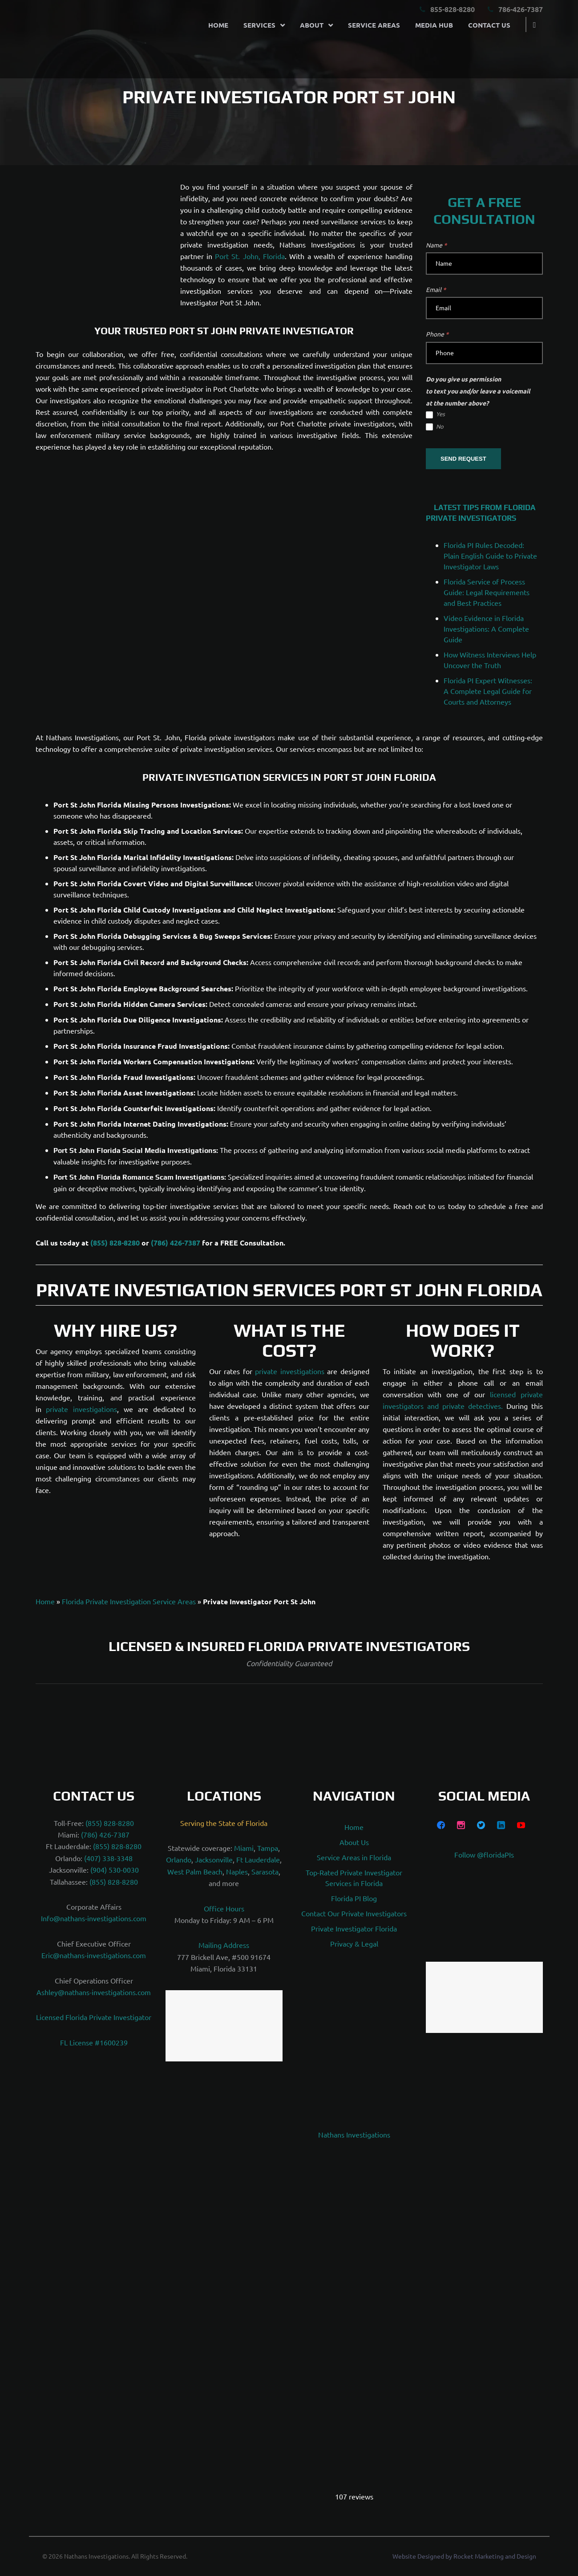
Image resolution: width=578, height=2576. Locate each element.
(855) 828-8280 (115, 1242)
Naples (237, 1871)
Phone (437, 334)
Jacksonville (214, 1859)
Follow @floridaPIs (484, 1854)
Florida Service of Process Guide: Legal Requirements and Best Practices (486, 592)
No (435, 427)
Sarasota (265, 1871)
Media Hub (429, 23)
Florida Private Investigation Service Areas (129, 1601)
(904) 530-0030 (114, 1869)
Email (436, 289)
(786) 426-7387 (175, 1242)
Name (436, 245)
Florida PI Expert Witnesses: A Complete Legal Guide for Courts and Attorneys (488, 691)
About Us (354, 1842)
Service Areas (369, 23)
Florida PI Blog (354, 1898)
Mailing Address (223, 1944)
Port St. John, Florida (250, 256)
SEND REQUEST (463, 458)
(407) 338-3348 (108, 1858)
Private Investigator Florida (354, 1928)
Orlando (178, 1859)
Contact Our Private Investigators (354, 1913)
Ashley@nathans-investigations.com (93, 1992)
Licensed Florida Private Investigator (93, 2016)
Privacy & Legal (354, 1943)
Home (213, 23)
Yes (435, 414)
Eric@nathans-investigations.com (93, 1955)
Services (254, 23)
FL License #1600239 (94, 2042)
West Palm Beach (194, 1871)
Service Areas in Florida (354, 1857)
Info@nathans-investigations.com (93, 1918)
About (307, 23)
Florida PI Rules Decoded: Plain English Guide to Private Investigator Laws (490, 555)
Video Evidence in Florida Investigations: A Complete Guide (486, 628)
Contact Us (484, 23)
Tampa (267, 1847)
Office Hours (224, 1908)
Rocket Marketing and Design (494, 2556)
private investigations (81, 1408)
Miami (244, 1847)
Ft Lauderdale (258, 1859)
